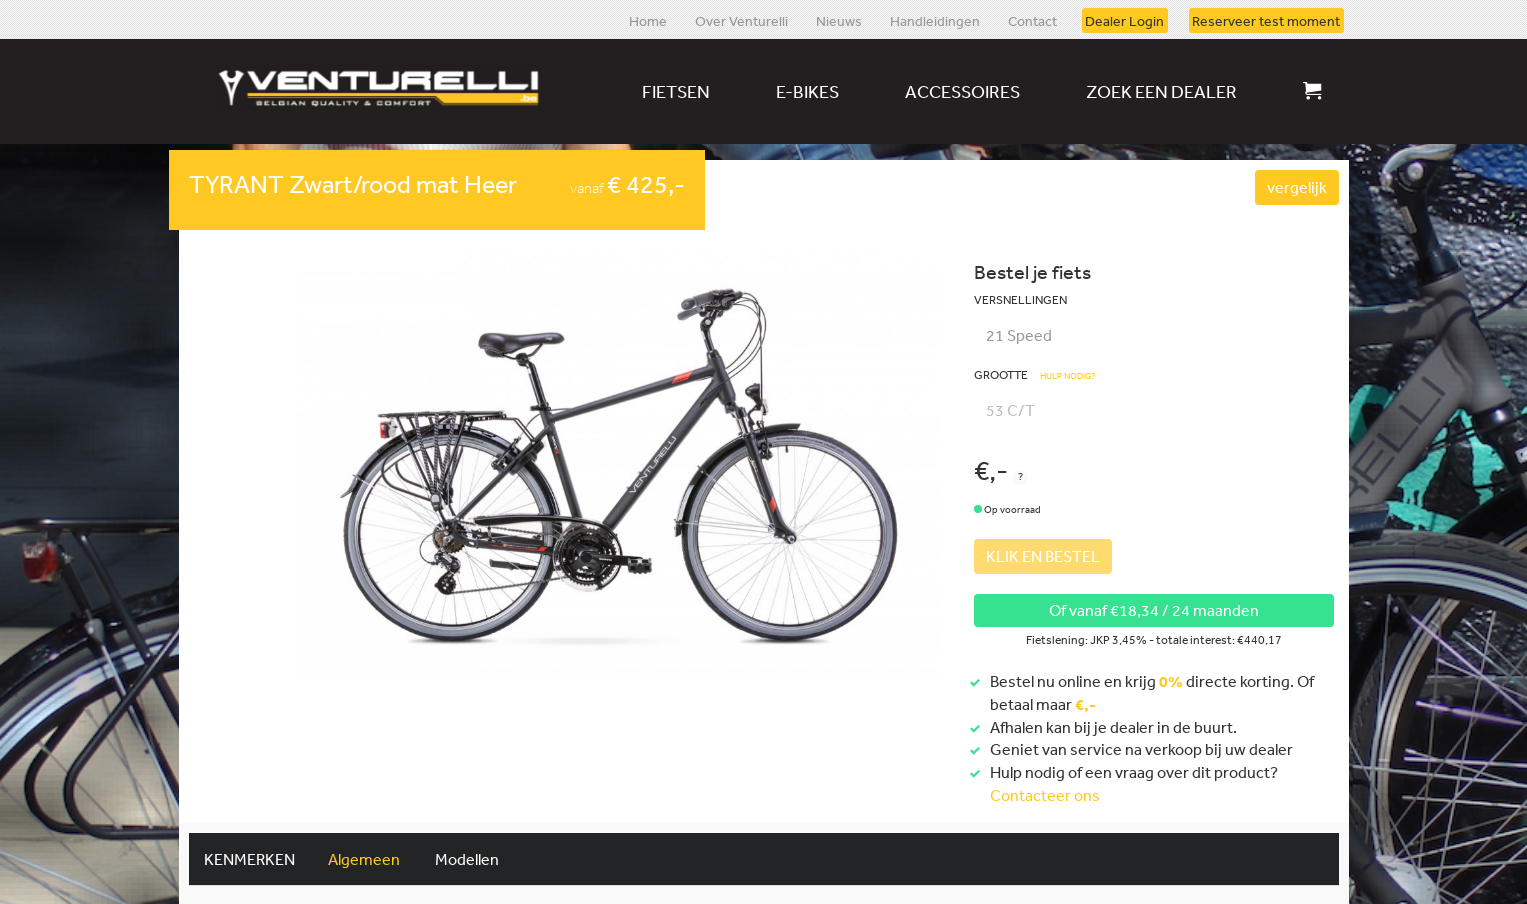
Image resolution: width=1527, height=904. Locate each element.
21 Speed (1019, 335)
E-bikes (807, 91)
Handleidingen (935, 20)
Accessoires (962, 91)
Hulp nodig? (1068, 376)
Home (648, 20)
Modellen (467, 859)
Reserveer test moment (1266, 20)
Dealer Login (1124, 20)
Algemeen (364, 859)
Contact (1032, 20)
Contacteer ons (1045, 795)
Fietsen (676, 91)
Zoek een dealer (1161, 91)
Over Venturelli (741, 20)
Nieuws (839, 20)
